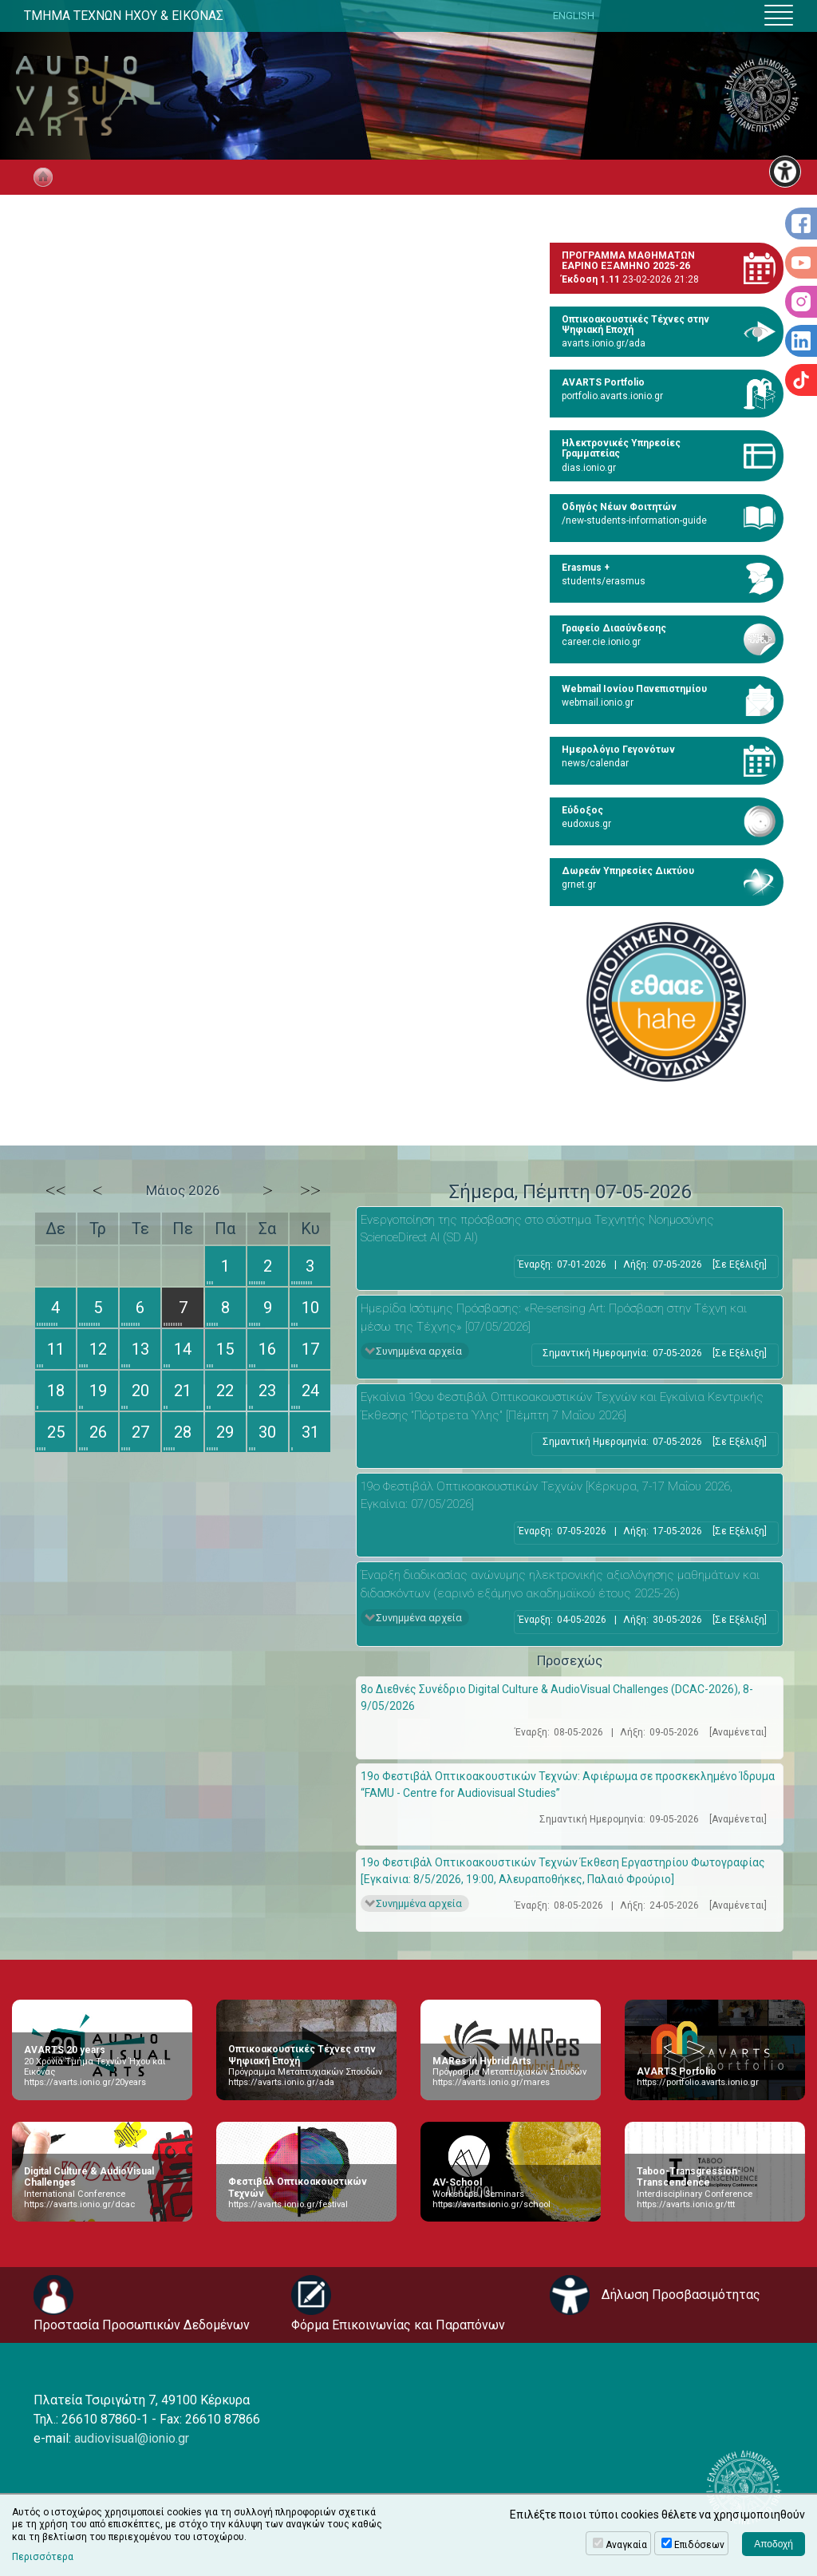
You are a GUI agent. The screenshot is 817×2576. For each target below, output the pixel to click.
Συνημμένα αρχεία (419, 1351)
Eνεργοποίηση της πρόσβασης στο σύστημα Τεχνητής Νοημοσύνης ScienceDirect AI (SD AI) (537, 1229)
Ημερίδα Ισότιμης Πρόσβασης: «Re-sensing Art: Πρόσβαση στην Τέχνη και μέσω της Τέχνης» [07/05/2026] (554, 1317)
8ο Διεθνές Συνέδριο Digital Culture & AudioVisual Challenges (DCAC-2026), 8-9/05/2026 (557, 1697)
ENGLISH (573, 16)
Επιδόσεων (699, 2544)
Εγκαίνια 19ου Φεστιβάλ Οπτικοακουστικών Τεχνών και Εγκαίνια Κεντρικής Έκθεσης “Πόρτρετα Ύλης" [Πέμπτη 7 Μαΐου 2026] (562, 1406)
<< (55, 1190)
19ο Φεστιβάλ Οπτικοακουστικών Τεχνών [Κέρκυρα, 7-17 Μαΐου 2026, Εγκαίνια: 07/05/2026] (546, 1495)
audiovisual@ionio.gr (131, 2438)
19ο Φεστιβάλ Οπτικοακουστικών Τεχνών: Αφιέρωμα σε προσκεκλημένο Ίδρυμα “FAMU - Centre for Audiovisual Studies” (568, 1784)
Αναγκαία (626, 2544)
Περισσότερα (42, 2556)
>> (310, 1190)
